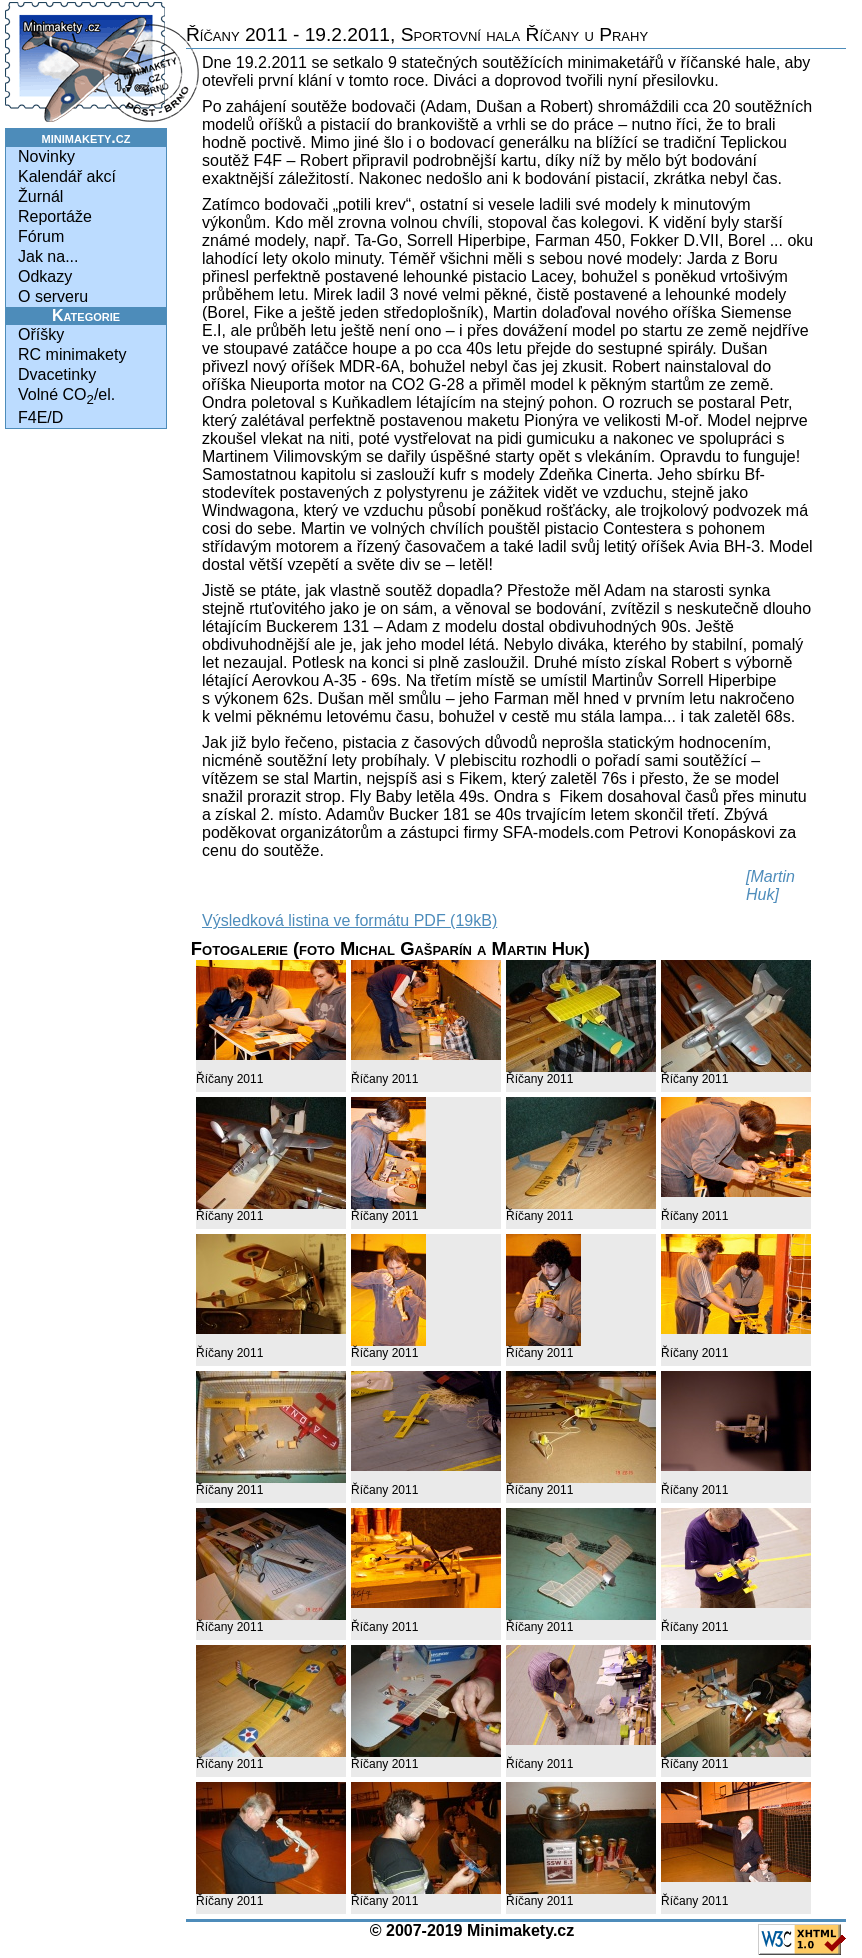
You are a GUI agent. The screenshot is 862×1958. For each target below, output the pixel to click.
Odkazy (45, 276)
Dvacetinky (57, 374)
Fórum (41, 236)
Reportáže (55, 216)
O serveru (53, 296)
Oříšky (41, 334)
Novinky (46, 156)
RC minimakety (72, 354)
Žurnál (40, 196)
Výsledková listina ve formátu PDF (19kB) (349, 920)
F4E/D (40, 417)
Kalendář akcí (67, 176)
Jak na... (48, 256)
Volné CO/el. (66, 396)
